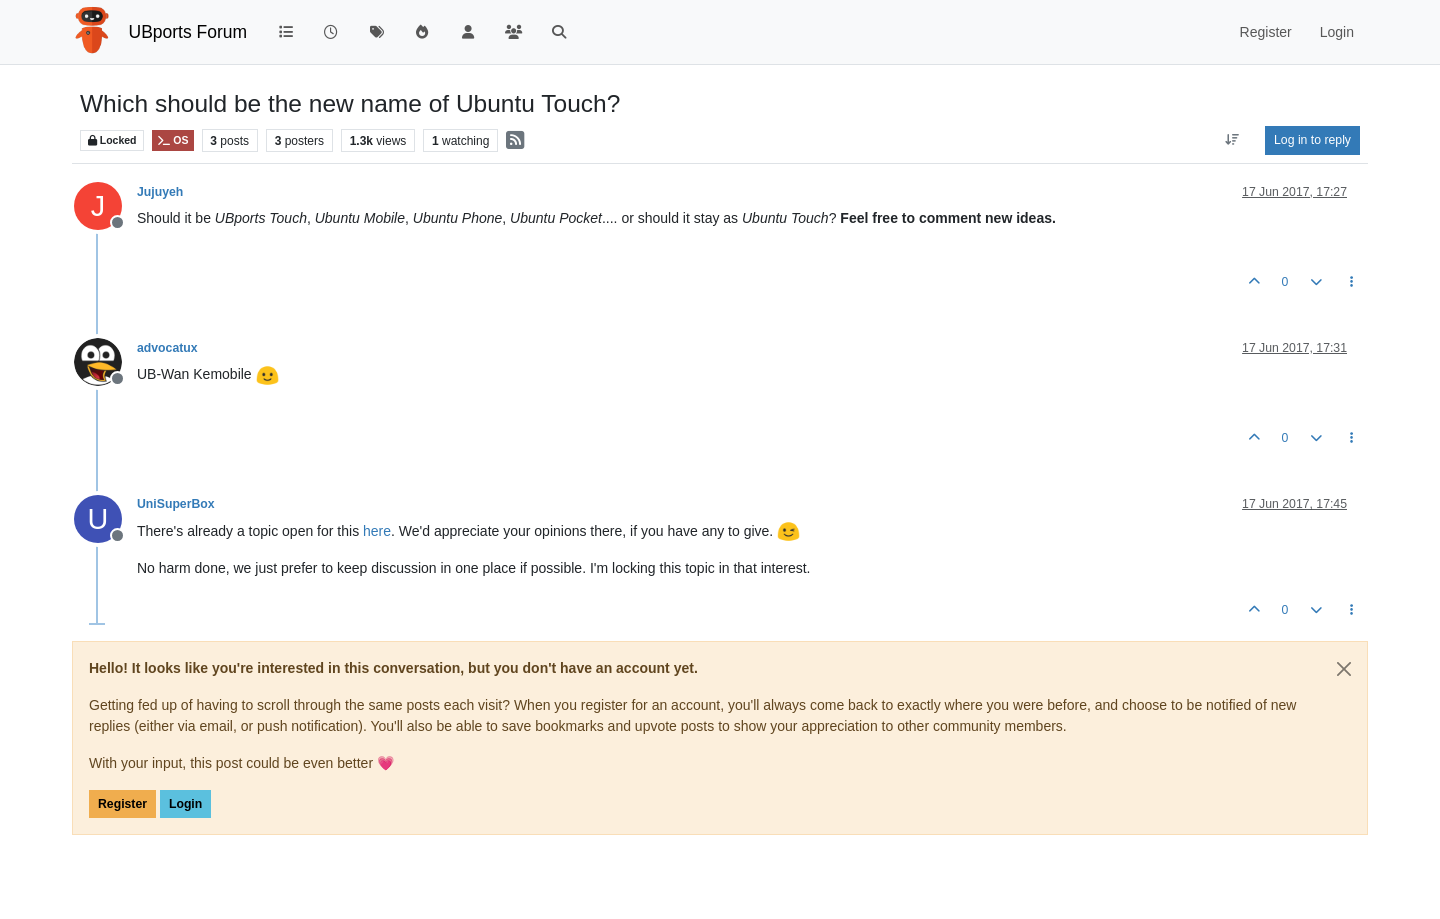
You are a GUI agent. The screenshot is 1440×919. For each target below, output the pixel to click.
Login (185, 804)
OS (172, 140)
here (377, 531)
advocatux (167, 348)
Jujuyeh (160, 192)
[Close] (1344, 669)
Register (122, 804)
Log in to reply (1312, 140)
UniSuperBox (176, 504)
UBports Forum (188, 32)
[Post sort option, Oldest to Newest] (1232, 140)
